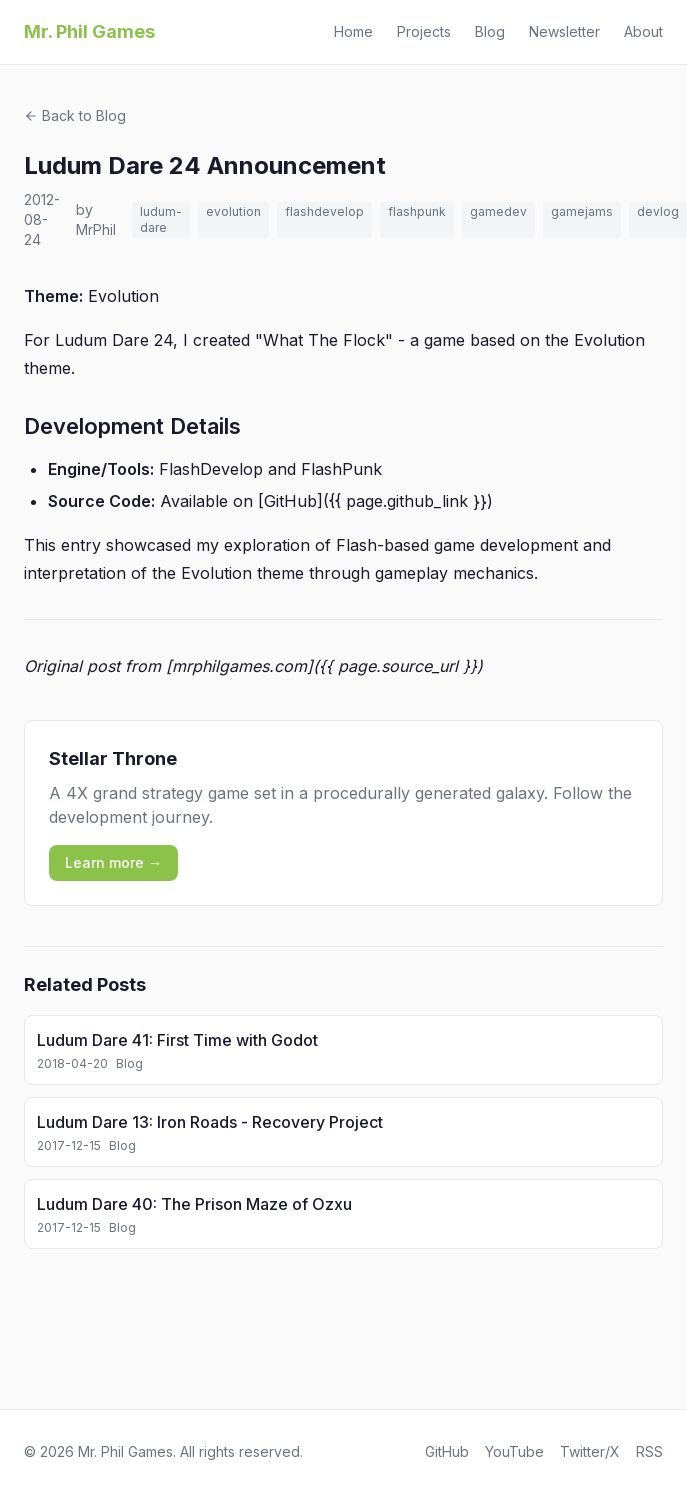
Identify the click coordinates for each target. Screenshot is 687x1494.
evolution (233, 211)
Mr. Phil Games (89, 31)
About (643, 31)
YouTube (514, 1451)
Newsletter (564, 31)
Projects (424, 31)
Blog (490, 31)
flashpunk (417, 211)
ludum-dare (161, 219)
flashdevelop (324, 211)
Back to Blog (75, 115)
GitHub (447, 1451)
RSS (649, 1451)
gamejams (582, 211)
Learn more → (113, 862)
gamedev (498, 211)
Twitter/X (590, 1451)
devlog (658, 211)
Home (353, 31)
